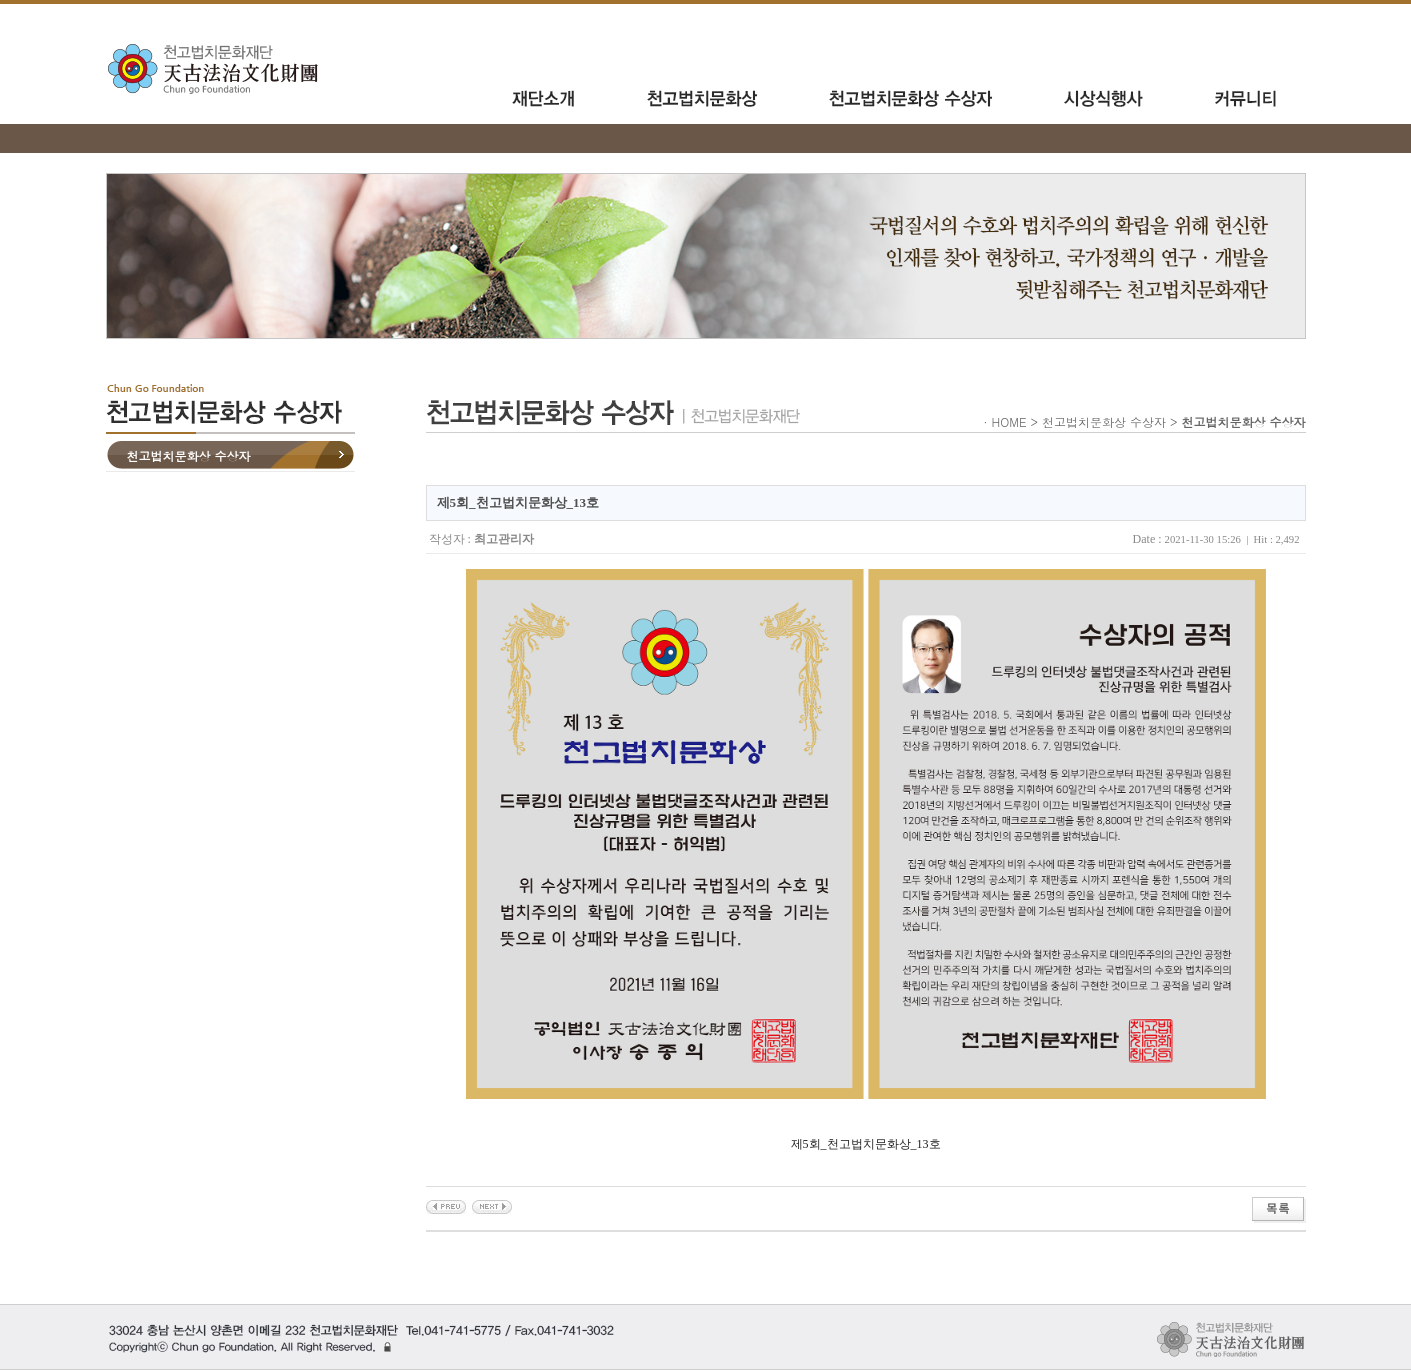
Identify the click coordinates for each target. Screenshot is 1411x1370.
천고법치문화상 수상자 (189, 455)
